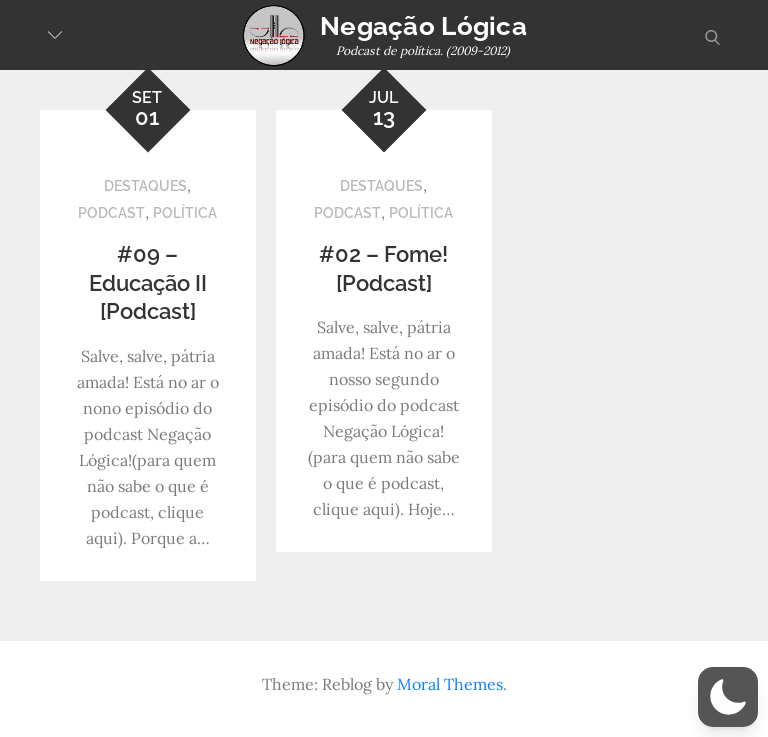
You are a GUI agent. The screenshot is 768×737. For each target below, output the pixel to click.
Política (185, 213)
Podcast (111, 213)
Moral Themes (450, 684)
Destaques (145, 186)
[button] (728, 697)
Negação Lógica (423, 26)
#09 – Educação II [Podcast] (148, 282)
